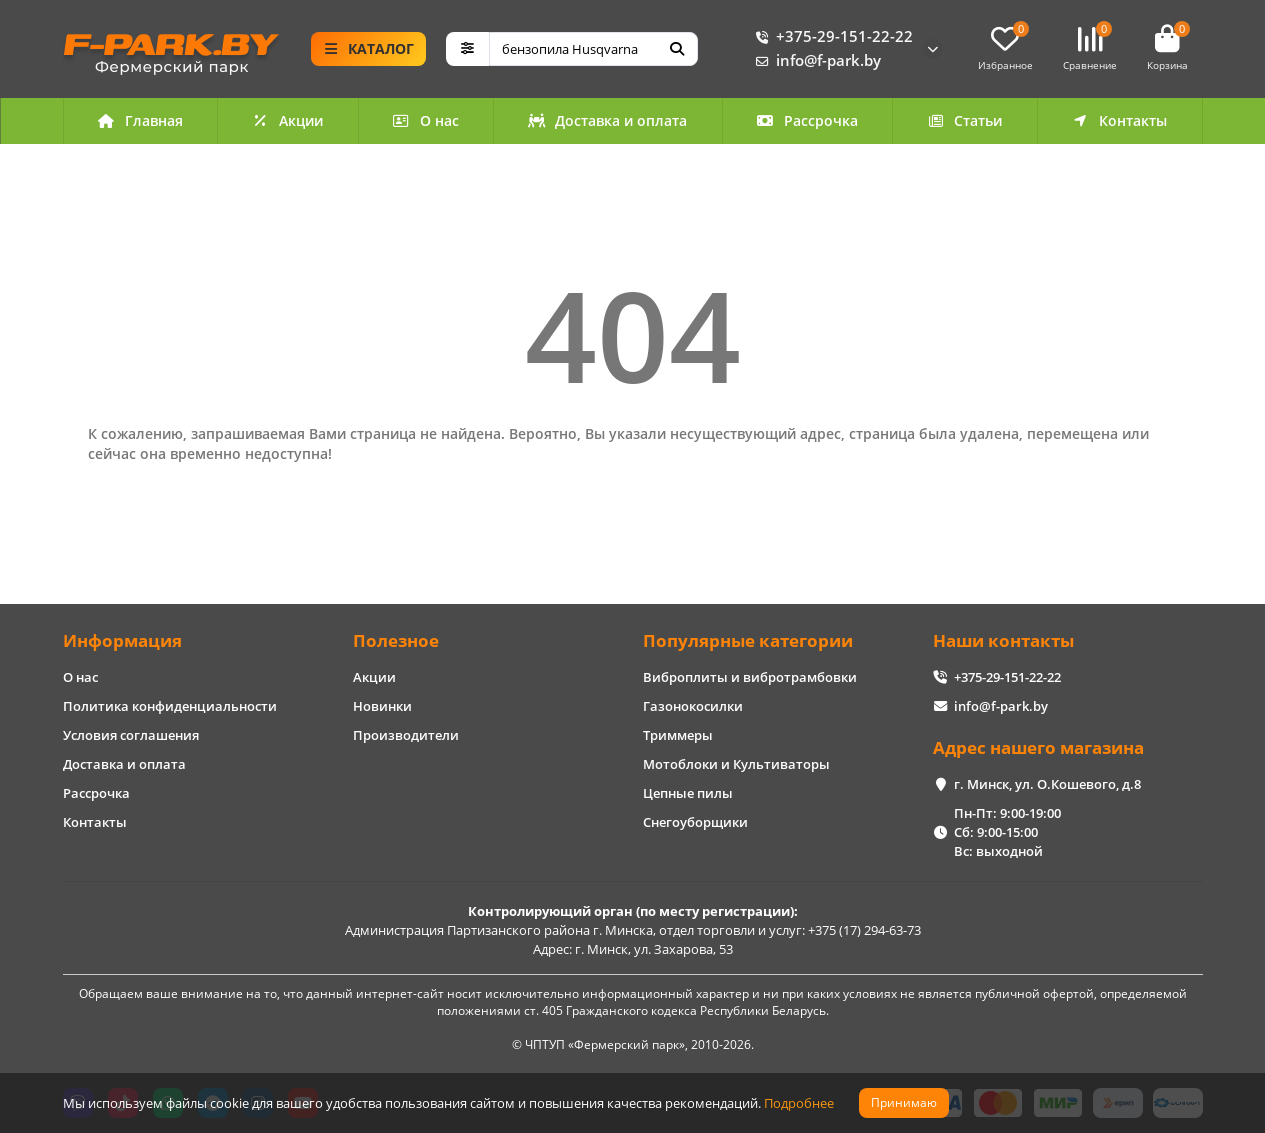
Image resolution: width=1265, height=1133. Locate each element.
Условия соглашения (131, 735)
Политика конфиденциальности (170, 706)
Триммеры (678, 735)
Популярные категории (748, 640)
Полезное (396, 640)
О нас (425, 120)
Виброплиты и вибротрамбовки (750, 677)
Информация (122, 640)
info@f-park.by (814, 61)
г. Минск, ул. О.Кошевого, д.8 (1047, 784)
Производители (406, 735)
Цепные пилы (688, 793)
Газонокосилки (693, 706)
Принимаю (904, 1102)
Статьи (965, 120)
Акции (288, 120)
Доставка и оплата (608, 120)
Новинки (382, 706)
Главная (140, 120)
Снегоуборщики (695, 822)
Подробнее (799, 1103)
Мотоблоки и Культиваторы (736, 764)
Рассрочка (807, 120)
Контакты (1120, 120)
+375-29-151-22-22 (830, 37)
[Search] (593, 49)
